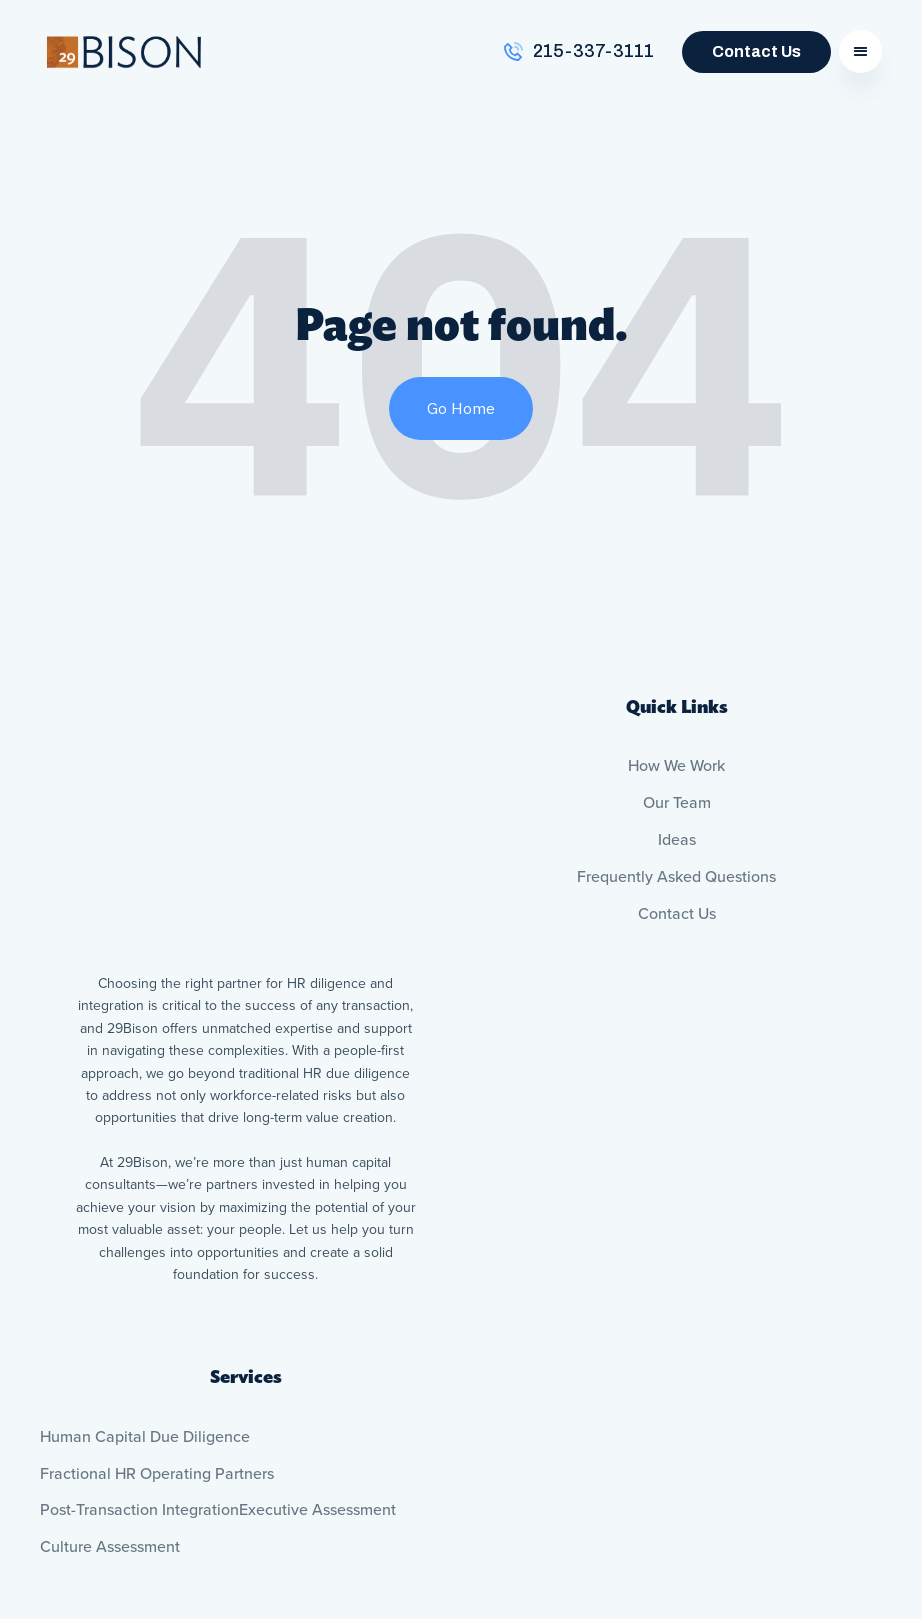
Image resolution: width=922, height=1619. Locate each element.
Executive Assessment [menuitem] (317, 1326)
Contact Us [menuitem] (677, 914)
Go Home (461, 408)
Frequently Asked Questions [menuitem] (676, 877)
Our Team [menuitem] (677, 803)
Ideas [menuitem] (677, 840)
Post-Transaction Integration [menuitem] (139, 1326)
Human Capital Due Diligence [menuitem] (145, 1252)
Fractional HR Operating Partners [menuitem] (157, 1289)
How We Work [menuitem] (676, 766)
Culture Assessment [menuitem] (110, 1362)
